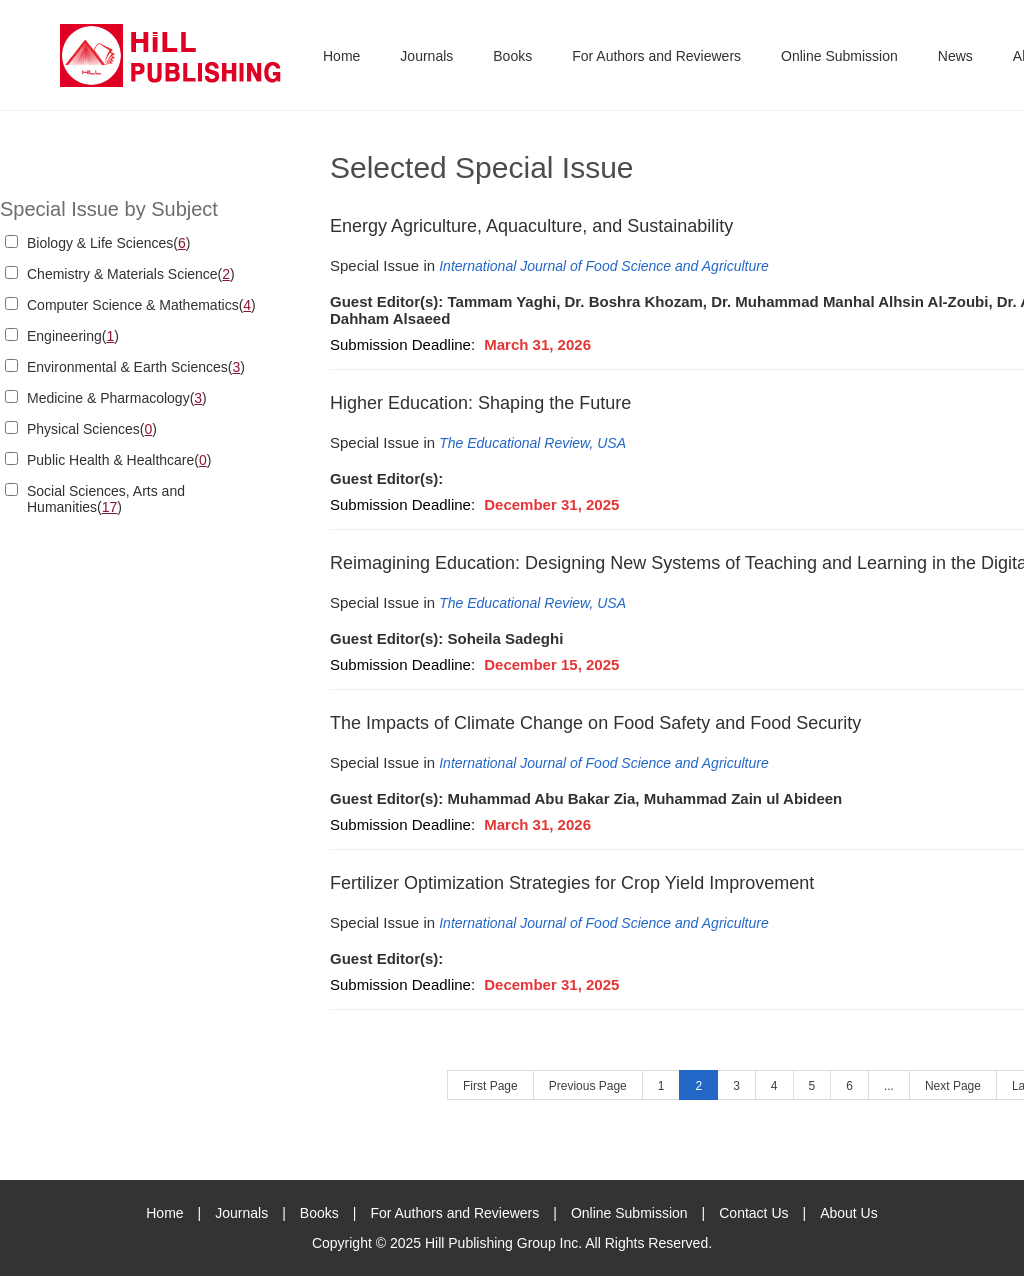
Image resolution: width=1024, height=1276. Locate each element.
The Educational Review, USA (532, 443)
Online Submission (839, 56)
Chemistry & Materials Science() (131, 274)
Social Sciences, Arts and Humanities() (106, 499)
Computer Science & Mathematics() (141, 305)
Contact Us (753, 1213)
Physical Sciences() (92, 429)
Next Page (953, 1086)
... (889, 1086)
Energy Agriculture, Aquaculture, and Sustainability (531, 226)
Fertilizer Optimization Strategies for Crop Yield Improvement (572, 883)
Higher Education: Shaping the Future (480, 403)
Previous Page (588, 1086)
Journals (426, 56)
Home (341, 56)
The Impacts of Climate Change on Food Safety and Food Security (595, 723)
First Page (490, 1086)
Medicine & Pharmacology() (117, 398)
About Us (849, 1213)
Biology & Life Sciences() (108, 243)
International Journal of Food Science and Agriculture (603, 266)
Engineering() (73, 336)
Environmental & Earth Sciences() (136, 367)
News (955, 56)
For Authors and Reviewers (656, 56)
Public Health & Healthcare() (119, 460)
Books (512, 56)
